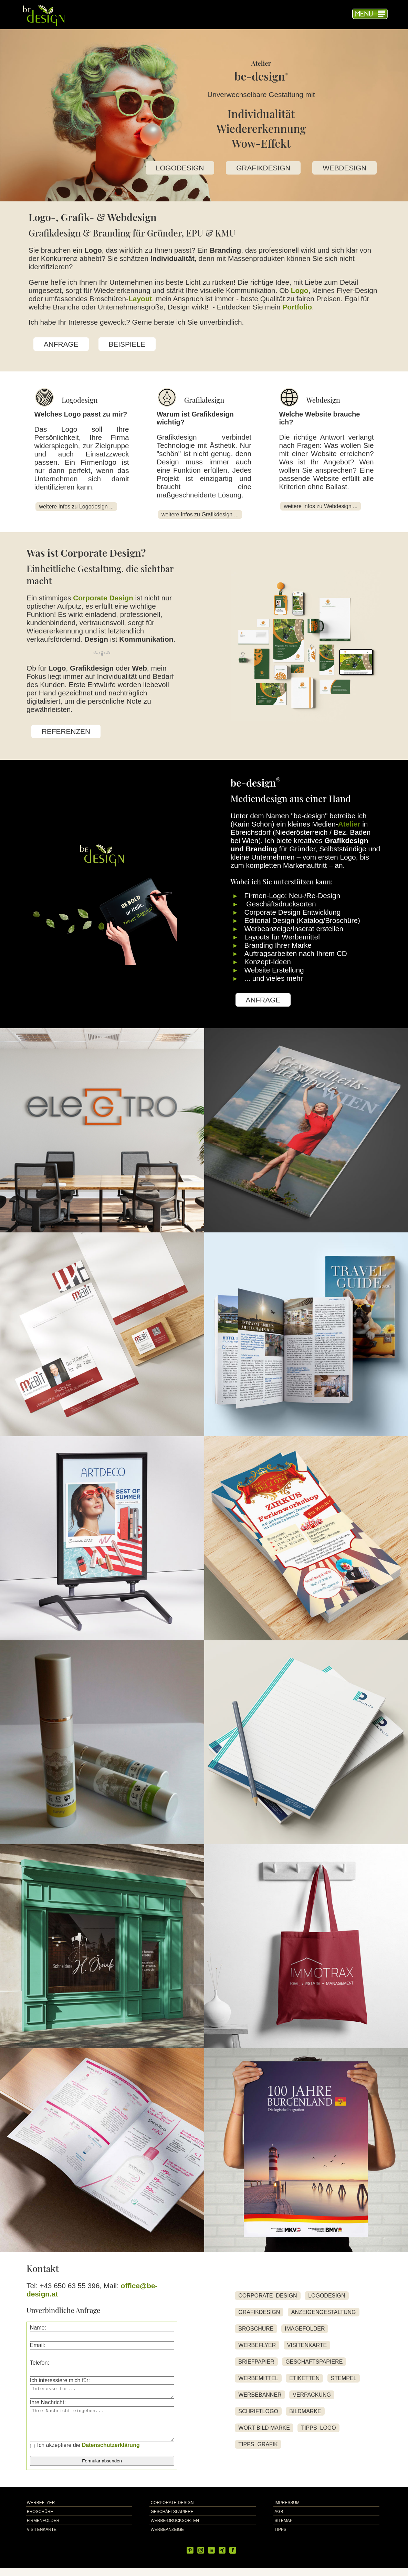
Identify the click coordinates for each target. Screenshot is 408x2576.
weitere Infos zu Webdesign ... (320, 506)
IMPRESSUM (287, 2511)
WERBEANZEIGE (167, 2537)
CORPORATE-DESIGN (171, 2511)
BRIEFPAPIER (256, 2366)
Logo (299, 290)
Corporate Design (103, 598)
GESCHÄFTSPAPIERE (314, 2366)
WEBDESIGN (344, 168)
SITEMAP (283, 2528)
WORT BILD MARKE (264, 2432)
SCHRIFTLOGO (258, 2415)
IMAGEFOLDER (305, 2333)
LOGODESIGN (180, 168)
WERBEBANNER (259, 2399)
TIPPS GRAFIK (258, 2448)
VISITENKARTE (307, 2349)
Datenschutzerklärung (111, 2453)
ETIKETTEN (304, 2382)
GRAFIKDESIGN (263, 168)
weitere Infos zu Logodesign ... (76, 506)
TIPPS (280, 2537)
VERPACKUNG (312, 2399)
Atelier (349, 824)
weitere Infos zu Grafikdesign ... (200, 514)
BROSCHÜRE (255, 2333)
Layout (140, 299)
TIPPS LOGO (318, 2432)
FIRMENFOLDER (43, 2528)
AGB (278, 2519)
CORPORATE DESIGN (267, 2300)
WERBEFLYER (257, 2349)
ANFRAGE (61, 344)
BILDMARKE (305, 2415)
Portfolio (297, 307)
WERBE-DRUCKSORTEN (174, 2528)
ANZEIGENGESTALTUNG (323, 2316)
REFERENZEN (66, 731)
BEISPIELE (127, 344)
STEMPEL (344, 2382)
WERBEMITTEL (258, 2382)
